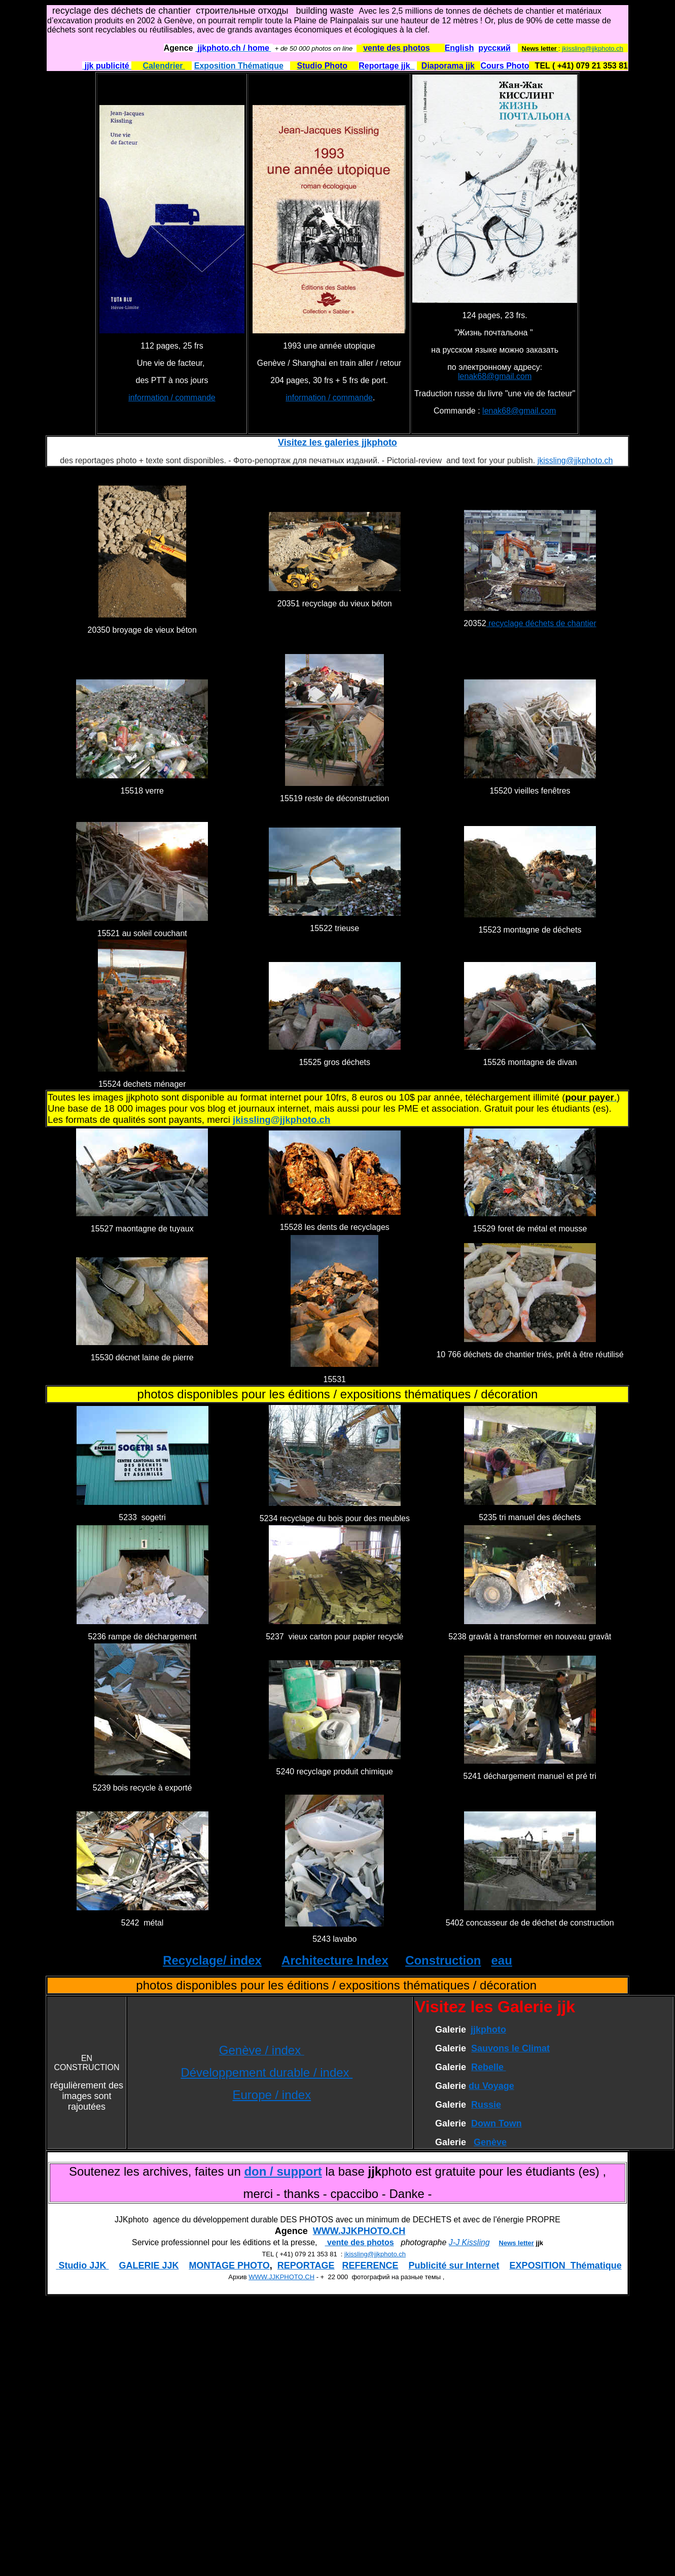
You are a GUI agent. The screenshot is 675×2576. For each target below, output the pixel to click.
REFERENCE (370, 2265)
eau (501, 1960)
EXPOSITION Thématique (566, 2265)
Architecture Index (334, 1960)
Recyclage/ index (212, 1960)
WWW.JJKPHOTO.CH (359, 2231)
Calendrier (164, 65)
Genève (490, 2142)
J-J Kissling (469, 2242)
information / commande (172, 397)
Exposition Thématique (238, 65)
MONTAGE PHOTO (229, 2265)
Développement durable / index (266, 2072)
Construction (443, 1960)
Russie (486, 2105)
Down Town (496, 2123)
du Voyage (491, 2086)
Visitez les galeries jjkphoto (337, 442)
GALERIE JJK (149, 2265)
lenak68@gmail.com (494, 376)
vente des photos (359, 2242)
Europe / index (271, 2095)
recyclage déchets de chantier (541, 623)
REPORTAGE (306, 2265)
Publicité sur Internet (454, 2265)
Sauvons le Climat (510, 2048)
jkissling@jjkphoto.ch (592, 48)
